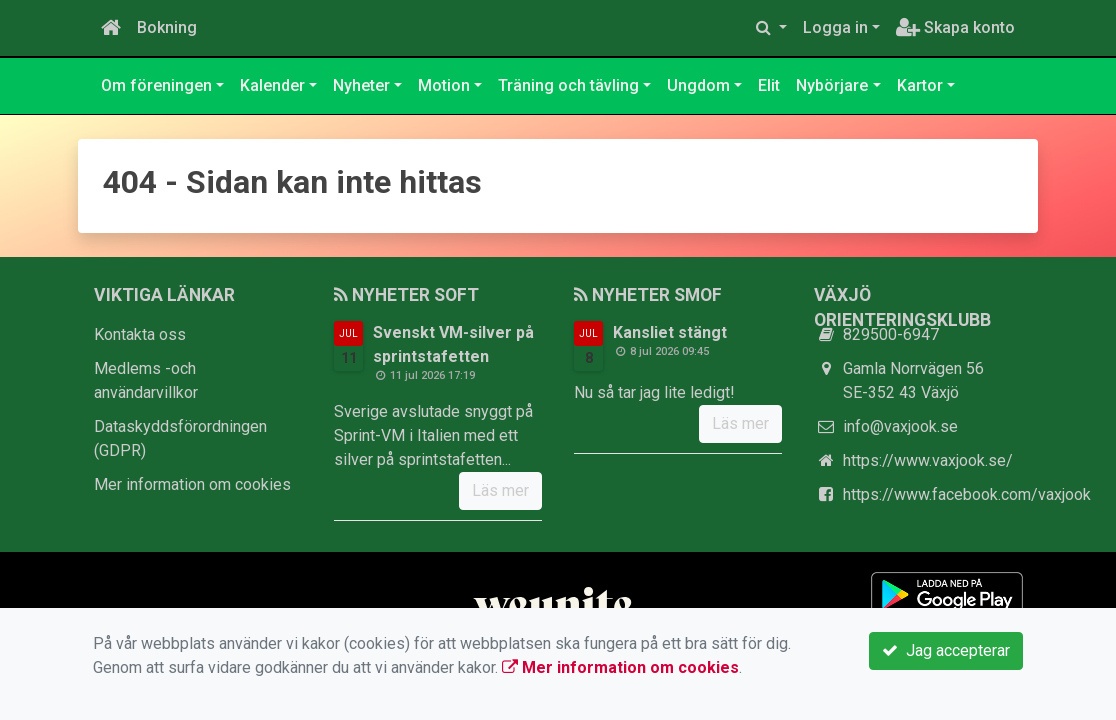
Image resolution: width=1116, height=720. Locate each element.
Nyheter (361, 85)
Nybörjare (832, 85)
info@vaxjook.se (900, 426)
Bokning (167, 27)
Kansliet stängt (670, 332)
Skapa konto (955, 27)
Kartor (920, 85)
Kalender (272, 85)
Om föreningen (156, 85)
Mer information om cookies (192, 484)
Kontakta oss (140, 334)
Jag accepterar (946, 650)
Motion (444, 85)
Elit (769, 85)
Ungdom (698, 85)
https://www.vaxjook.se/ (928, 460)
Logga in (835, 27)
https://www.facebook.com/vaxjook (967, 494)
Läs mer (500, 490)
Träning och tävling (568, 85)
